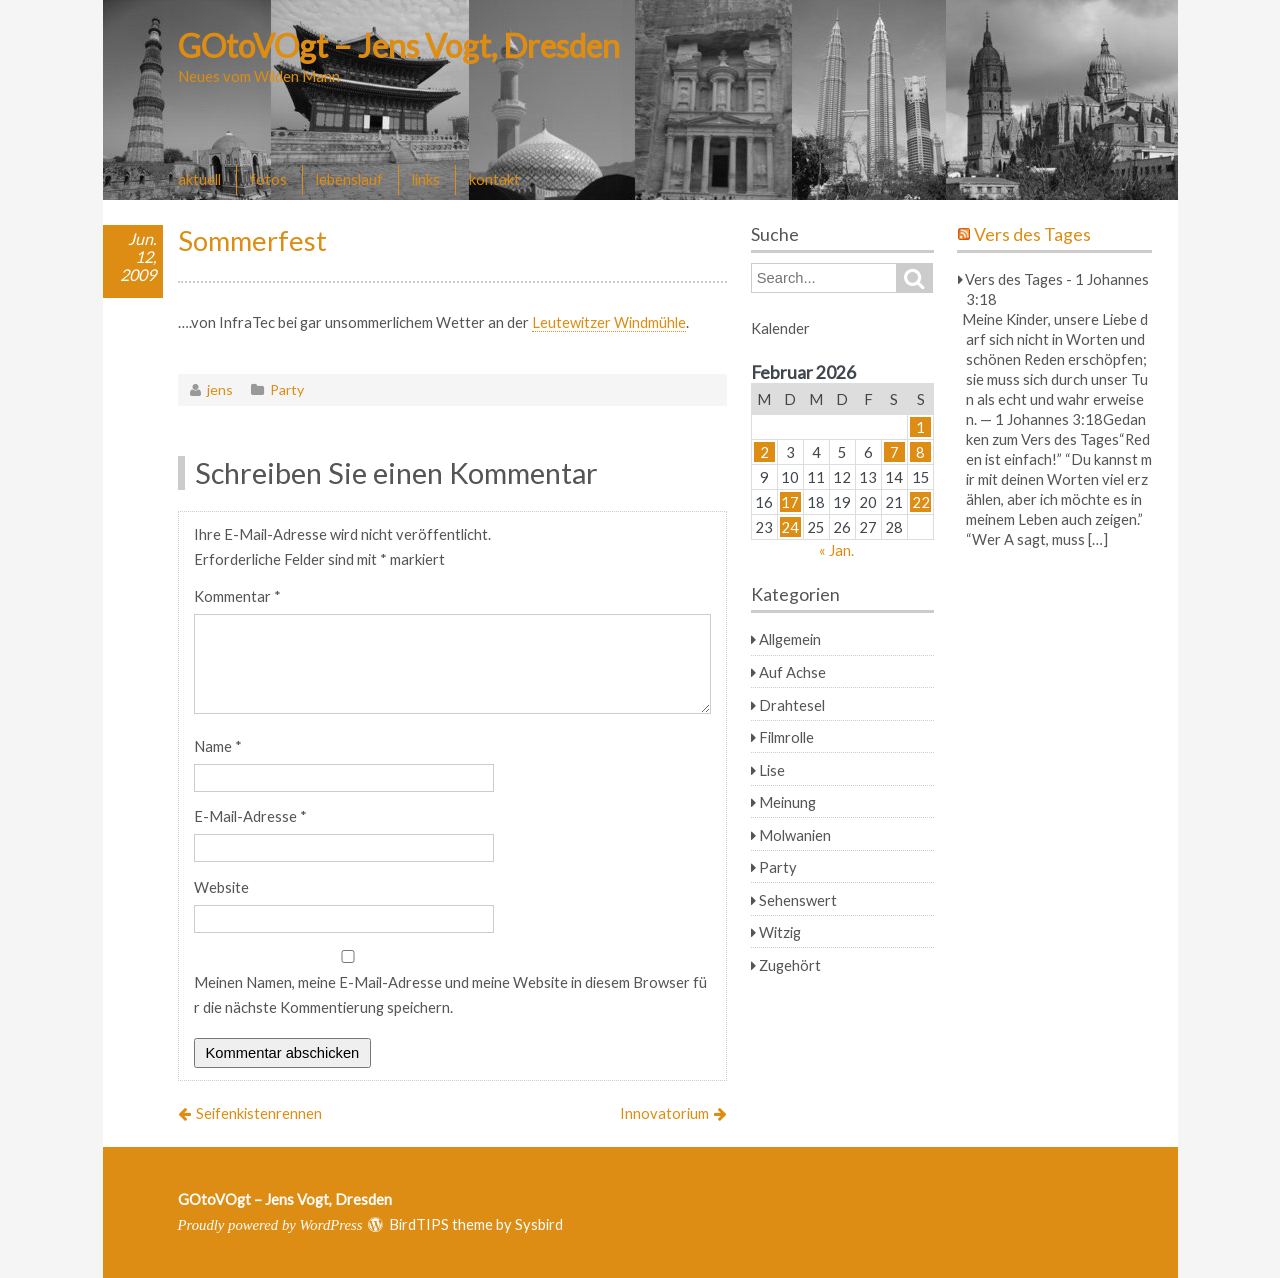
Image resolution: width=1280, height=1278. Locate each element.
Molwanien (795, 835)
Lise (772, 770)
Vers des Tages (1032, 234)
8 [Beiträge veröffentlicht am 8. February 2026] (920, 452)
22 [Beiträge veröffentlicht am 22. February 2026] (921, 502)
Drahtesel (792, 705)
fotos (268, 179)
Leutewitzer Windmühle (609, 322)
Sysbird (539, 1224)
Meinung (787, 802)
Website (221, 887)
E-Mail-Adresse (250, 816)
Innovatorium (664, 1113)
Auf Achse (792, 672)
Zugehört (790, 965)
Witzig (780, 932)
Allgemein (790, 639)
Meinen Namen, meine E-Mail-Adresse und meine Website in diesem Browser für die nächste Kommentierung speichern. (450, 994)
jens (220, 389)
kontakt (494, 179)
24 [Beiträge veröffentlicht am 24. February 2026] (790, 527)
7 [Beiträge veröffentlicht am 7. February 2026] (894, 452)
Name (218, 746)
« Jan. (836, 550)
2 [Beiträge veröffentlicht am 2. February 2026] (764, 452)
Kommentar (237, 596)
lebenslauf (349, 179)
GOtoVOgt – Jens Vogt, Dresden (399, 45)
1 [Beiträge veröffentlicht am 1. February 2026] (920, 427)
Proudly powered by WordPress (270, 1225)
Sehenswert (798, 900)
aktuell (199, 179)
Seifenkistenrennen (259, 1113)
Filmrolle (786, 737)
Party (287, 389)
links (426, 179)
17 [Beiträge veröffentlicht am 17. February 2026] (790, 502)
